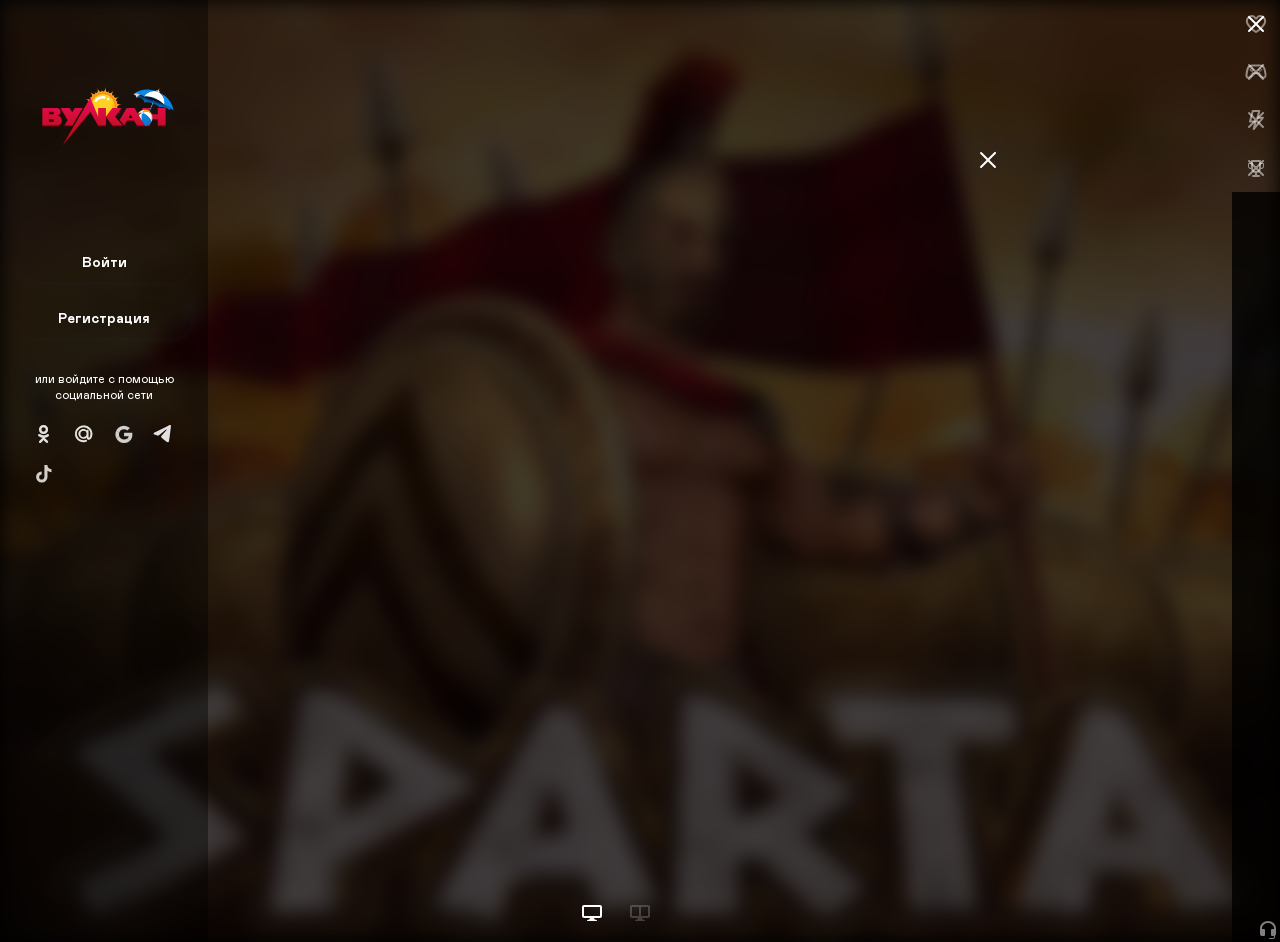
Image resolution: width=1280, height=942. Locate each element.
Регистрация (104, 317)
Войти (104, 261)
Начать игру (1128, 889)
